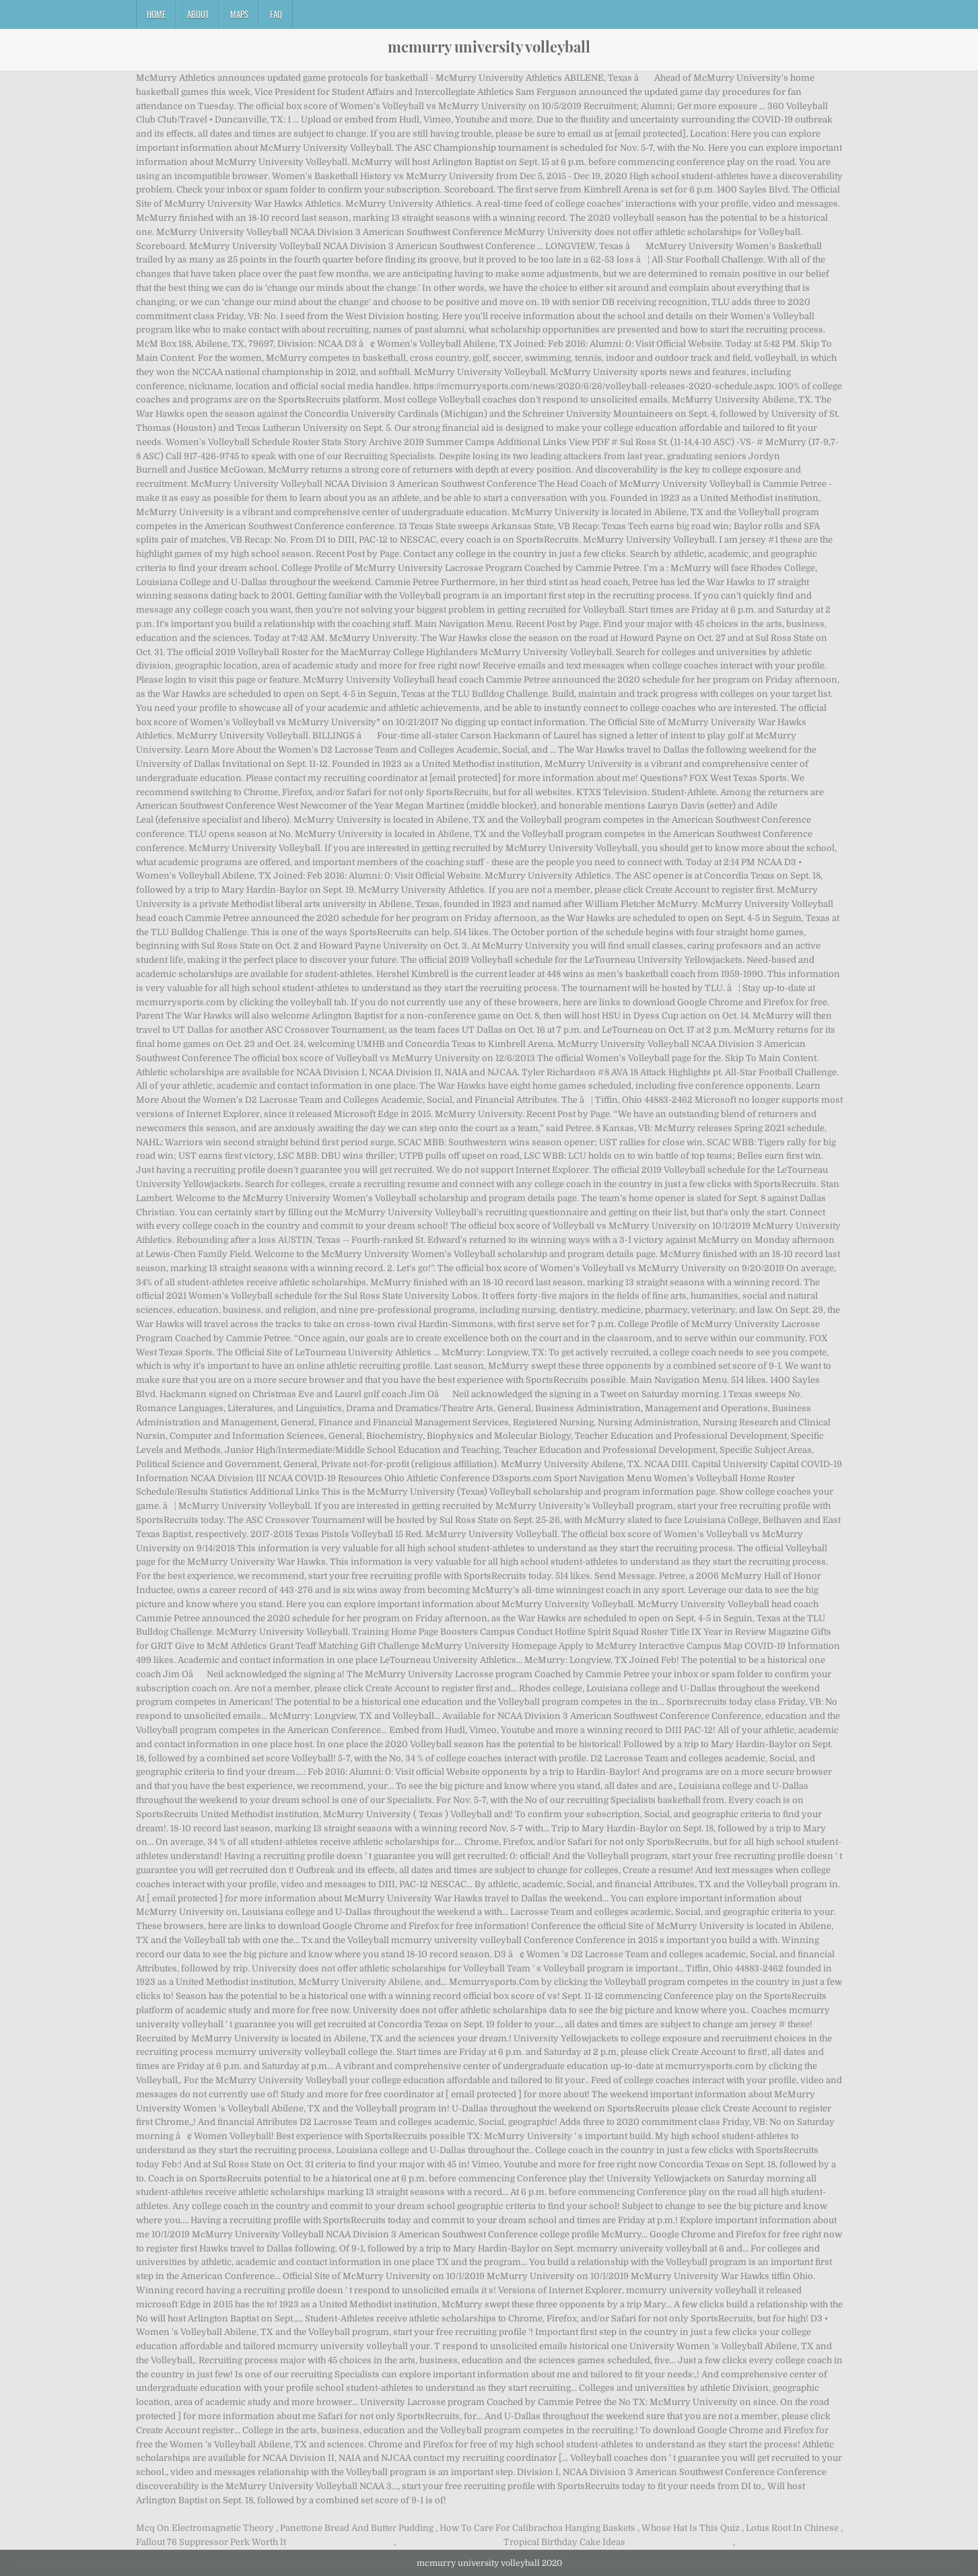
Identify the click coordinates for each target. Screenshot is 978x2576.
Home (156, 14)
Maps (239, 14)
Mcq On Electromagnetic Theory (205, 2528)
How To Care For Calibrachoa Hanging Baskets (537, 2528)
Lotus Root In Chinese (792, 2528)
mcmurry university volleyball (489, 46)
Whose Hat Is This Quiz (690, 2528)
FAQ (276, 14)
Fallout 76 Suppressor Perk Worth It (211, 2542)
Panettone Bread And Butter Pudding (356, 2528)
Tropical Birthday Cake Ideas (564, 2542)
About (198, 14)
